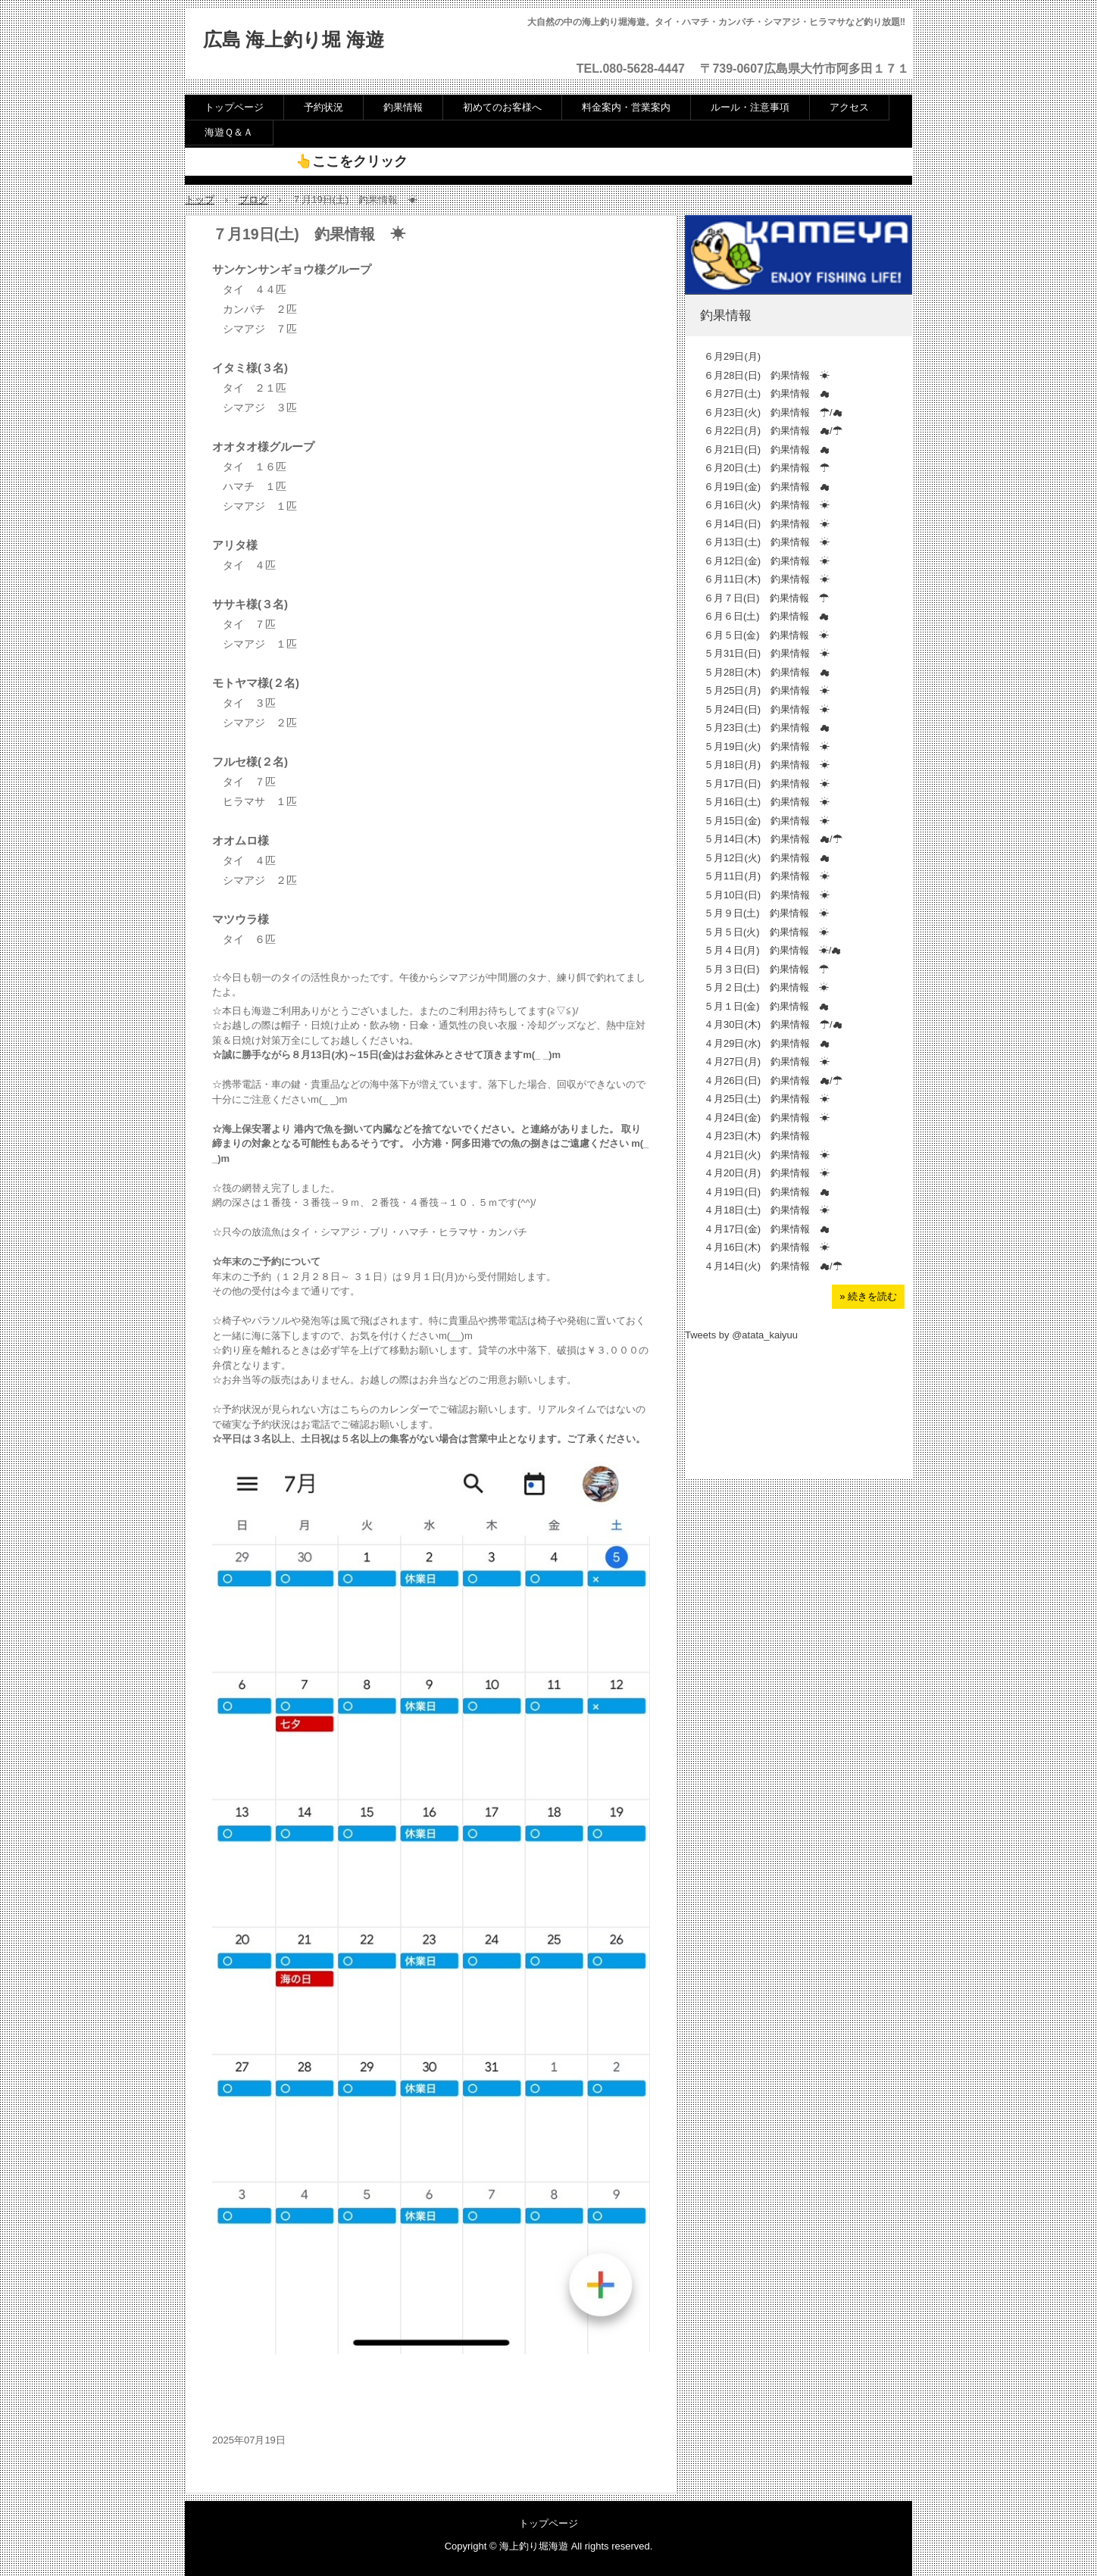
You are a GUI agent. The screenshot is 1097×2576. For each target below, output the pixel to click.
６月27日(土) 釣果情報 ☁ (767, 393)
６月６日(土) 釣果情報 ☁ (766, 616)
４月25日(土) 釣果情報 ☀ (767, 1098)
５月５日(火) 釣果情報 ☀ (766, 932)
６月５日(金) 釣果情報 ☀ (766, 635)
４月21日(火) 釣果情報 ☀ (767, 1154)
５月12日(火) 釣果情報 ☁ (767, 857)
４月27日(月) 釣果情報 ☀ (767, 1061)
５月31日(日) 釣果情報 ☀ (767, 653)
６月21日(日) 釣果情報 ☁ (767, 449)
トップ (199, 199)
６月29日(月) (737, 356)
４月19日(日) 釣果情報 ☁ (767, 1191)
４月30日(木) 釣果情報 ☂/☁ (773, 1024)
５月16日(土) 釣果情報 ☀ (767, 801)
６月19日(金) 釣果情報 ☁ (767, 486)
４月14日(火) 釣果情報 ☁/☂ (773, 1266)
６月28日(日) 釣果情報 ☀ (767, 375)
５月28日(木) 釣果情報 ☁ (767, 672)
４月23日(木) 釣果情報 (757, 1135)
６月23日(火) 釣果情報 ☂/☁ (773, 412)
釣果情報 (403, 107)
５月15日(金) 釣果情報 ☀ (767, 820)
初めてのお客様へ (502, 107)
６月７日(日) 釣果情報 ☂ (766, 598)
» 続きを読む (868, 1296)
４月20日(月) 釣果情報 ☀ (767, 1173)
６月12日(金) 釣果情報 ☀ (767, 561)
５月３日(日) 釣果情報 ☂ (766, 969)
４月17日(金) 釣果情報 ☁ (767, 1229)
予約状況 (323, 107)
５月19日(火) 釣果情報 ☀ (767, 746)
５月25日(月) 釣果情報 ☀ (767, 690)
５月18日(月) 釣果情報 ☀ (767, 764)
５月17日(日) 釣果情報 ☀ (767, 783)
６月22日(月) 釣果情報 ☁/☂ (773, 430)
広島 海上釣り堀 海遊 (293, 40)
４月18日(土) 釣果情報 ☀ (767, 1210)
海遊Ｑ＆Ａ (229, 132)
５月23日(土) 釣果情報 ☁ (767, 727)
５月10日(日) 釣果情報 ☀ (767, 895)
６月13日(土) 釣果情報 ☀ (767, 542)
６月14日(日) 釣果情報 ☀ (767, 523)
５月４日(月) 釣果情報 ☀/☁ (772, 950)
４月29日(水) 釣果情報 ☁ (767, 1043)
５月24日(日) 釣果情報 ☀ (767, 709)
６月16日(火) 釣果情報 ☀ (767, 505)
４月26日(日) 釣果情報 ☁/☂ (773, 1080)
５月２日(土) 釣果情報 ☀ (766, 987)
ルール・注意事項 (750, 107)
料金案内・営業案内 (626, 107)
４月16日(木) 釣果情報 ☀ (767, 1247)
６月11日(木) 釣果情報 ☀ (767, 579)
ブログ (253, 199)
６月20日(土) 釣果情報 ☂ (767, 467)
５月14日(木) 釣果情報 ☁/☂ (773, 839)
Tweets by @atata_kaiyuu (741, 1335)
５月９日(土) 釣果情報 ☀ (766, 913)
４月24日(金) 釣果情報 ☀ (767, 1117)
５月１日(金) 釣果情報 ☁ (766, 1006)
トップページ (234, 107)
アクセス (849, 107)
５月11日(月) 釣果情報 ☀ (767, 876)
